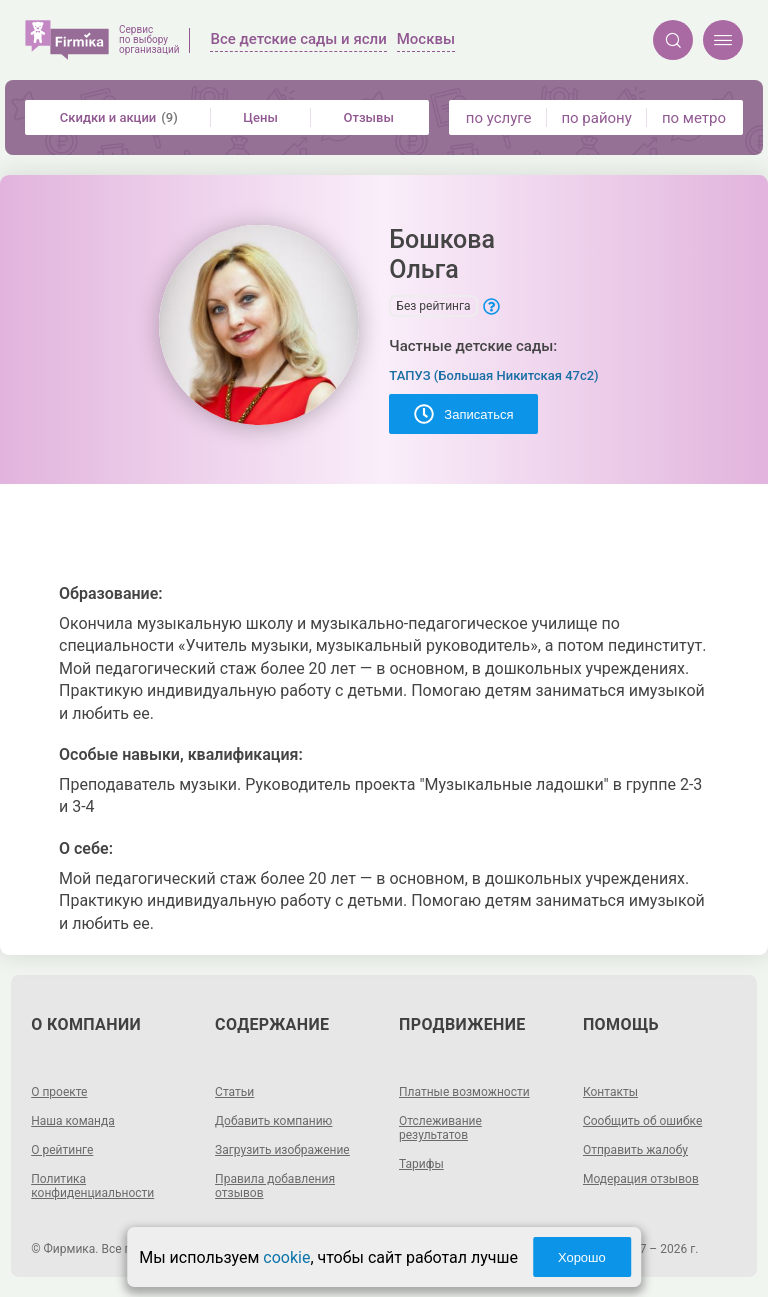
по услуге (499, 118)
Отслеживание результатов (440, 1128)
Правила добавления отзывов (275, 1186)
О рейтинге (62, 1150)
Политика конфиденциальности (92, 1186)
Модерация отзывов (641, 1179)
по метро (694, 118)
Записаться (463, 414)
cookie (286, 1257)
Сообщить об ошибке (642, 1121)
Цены (260, 117)
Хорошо (582, 1257)
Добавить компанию (273, 1121)
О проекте (59, 1092)
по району (596, 118)
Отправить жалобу (635, 1150)
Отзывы (369, 117)
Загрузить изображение (282, 1150)
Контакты (610, 1092)
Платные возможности (464, 1092)
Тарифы (421, 1164)
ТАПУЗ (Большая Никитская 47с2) (493, 375)
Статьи (234, 1092)
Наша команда (73, 1121)
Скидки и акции (119, 117)
